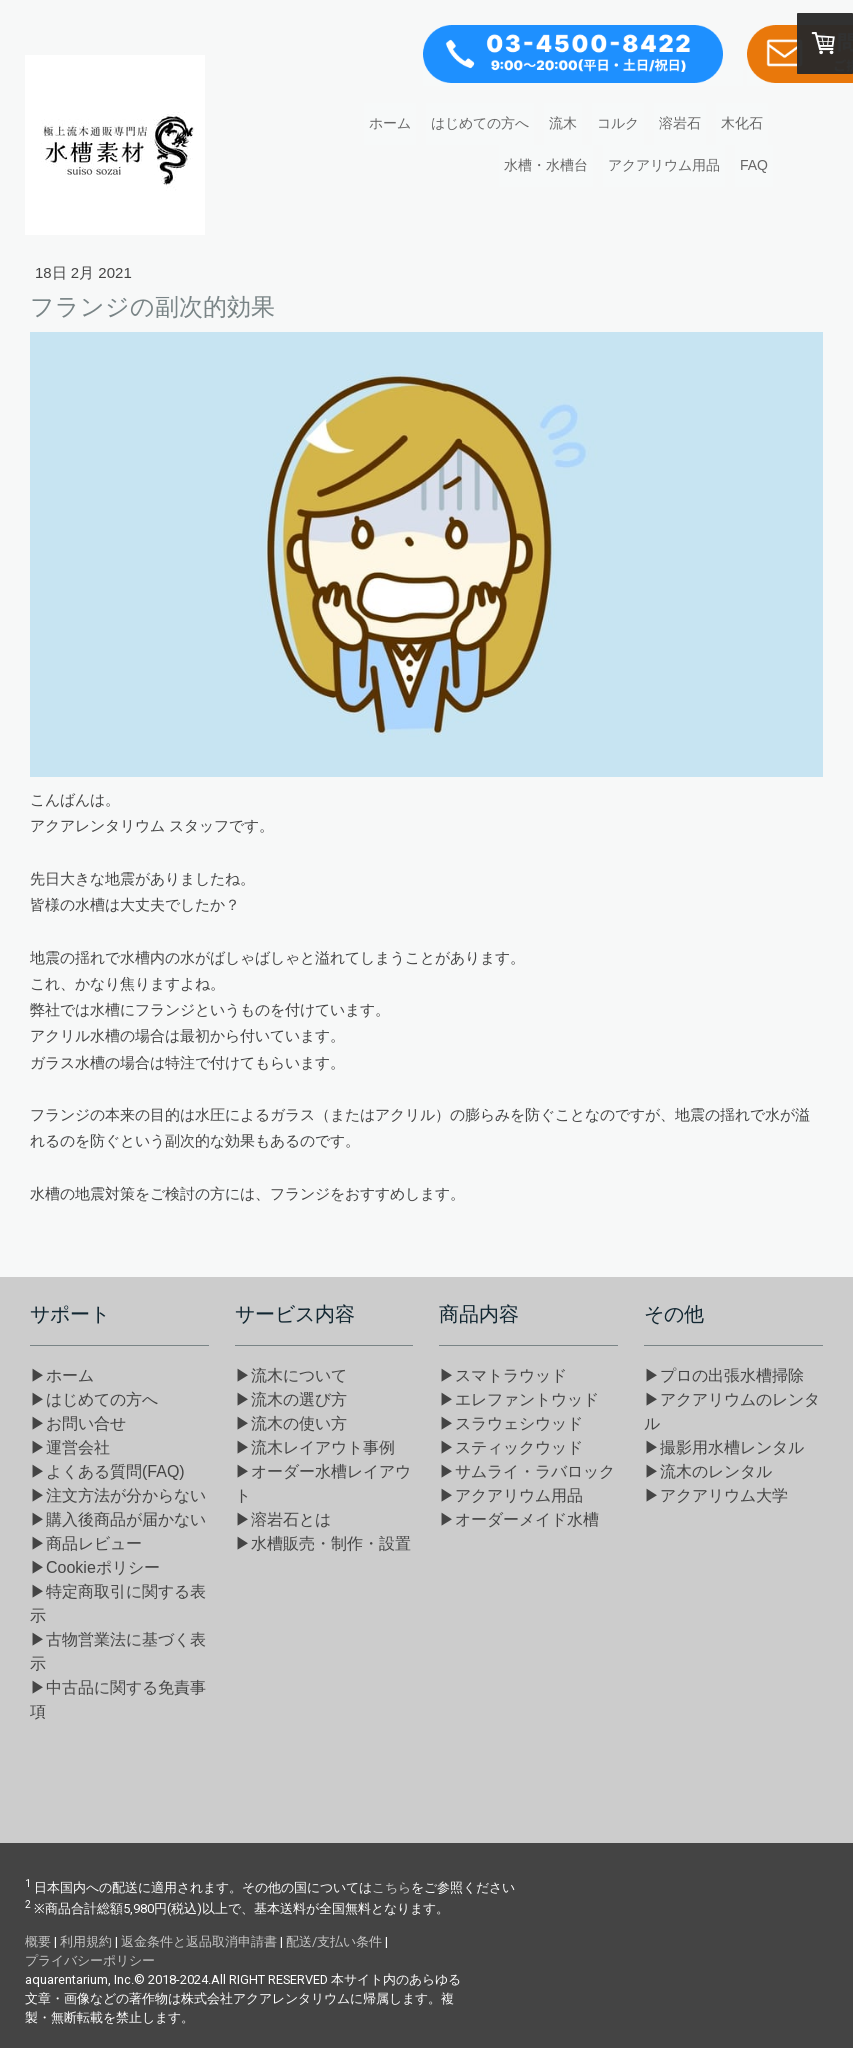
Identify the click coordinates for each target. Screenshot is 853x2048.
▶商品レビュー (86, 1543)
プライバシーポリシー (90, 1960)
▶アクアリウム (511, 1495)
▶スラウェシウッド (511, 1423)
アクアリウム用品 (664, 165)
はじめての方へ (480, 123)
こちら (391, 1887)
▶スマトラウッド (503, 1375)
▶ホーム (62, 1375)
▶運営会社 (70, 1447)
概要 (38, 1941)
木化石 (742, 123)
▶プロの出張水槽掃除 (724, 1375)
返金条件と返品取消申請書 (199, 1941)
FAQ (754, 165)
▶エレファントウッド (519, 1399)
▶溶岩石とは (283, 1519)
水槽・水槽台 (546, 165)
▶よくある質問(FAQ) (107, 1471)
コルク (618, 123)
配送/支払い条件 (334, 1941)
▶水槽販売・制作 (323, 1543)
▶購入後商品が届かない (118, 1519)
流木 (563, 123)
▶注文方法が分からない (118, 1495)
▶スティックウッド (511, 1447)
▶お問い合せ (78, 1423)
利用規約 (86, 1941)
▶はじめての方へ (94, 1399)
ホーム (390, 123)
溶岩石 (680, 123)
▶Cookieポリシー (95, 1567)
